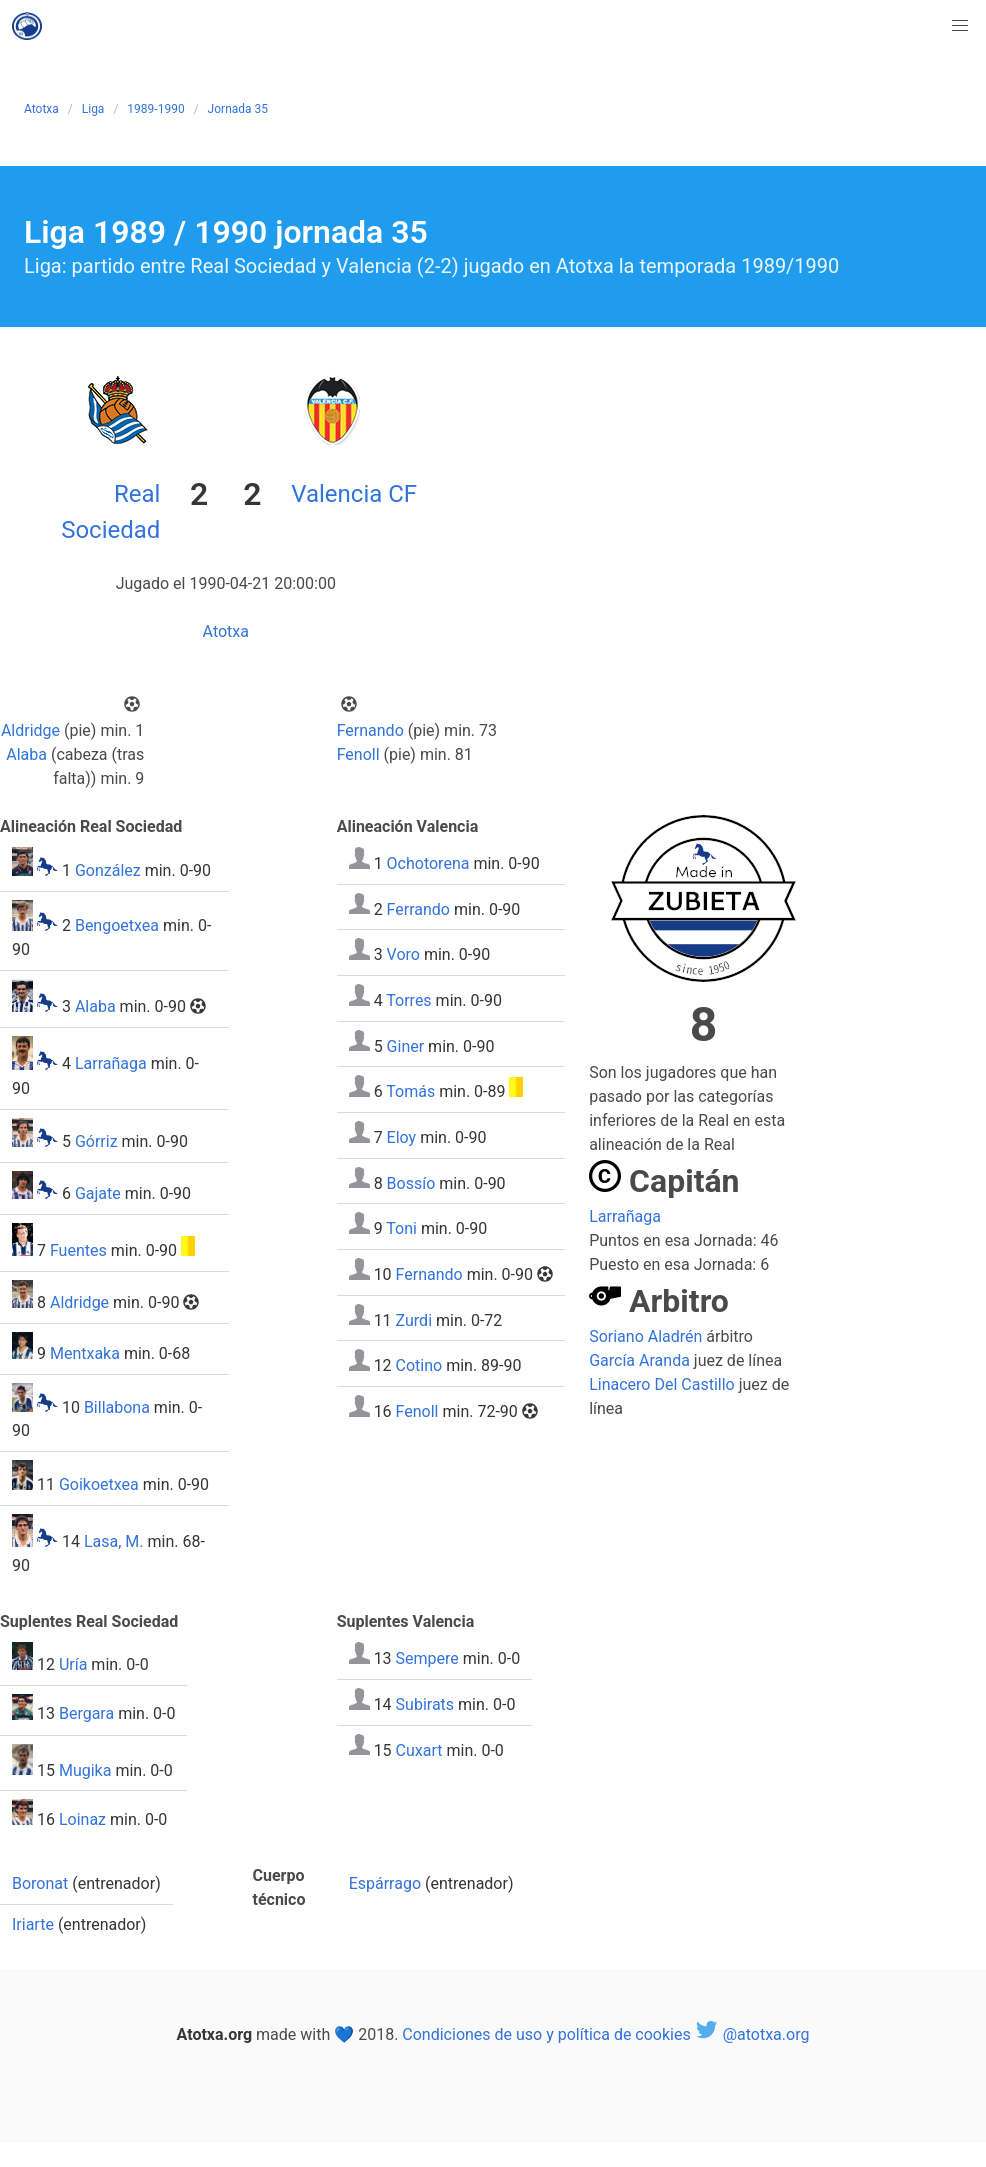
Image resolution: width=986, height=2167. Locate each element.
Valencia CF (354, 494)
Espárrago (385, 1883)
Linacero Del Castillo (662, 1384)
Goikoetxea (99, 1484)
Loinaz (82, 1819)
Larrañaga (111, 1064)
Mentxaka (85, 1353)
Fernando (370, 730)
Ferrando (418, 908)
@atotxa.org (752, 2034)
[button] (960, 26)
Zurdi (414, 1319)
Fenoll (358, 754)
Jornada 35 (238, 109)
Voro (403, 954)
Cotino (419, 1365)
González (108, 870)
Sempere (427, 1658)
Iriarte (33, 1924)
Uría (73, 1664)
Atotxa (41, 109)
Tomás (410, 1091)
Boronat (40, 1883)
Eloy (402, 1137)
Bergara (86, 1714)
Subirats (425, 1704)
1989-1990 (155, 109)
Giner (406, 1045)
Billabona (117, 1406)
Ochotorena (428, 863)
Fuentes (78, 1250)
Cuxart (419, 1749)
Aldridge (30, 730)
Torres (408, 1000)
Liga (93, 109)
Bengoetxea (117, 925)
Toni (401, 1228)
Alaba (26, 754)
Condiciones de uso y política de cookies (546, 2034)
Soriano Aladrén (645, 1336)
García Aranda (639, 1360)
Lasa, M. (114, 1541)
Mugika (85, 1769)
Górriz (96, 1141)
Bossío (411, 1182)
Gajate (98, 1193)
